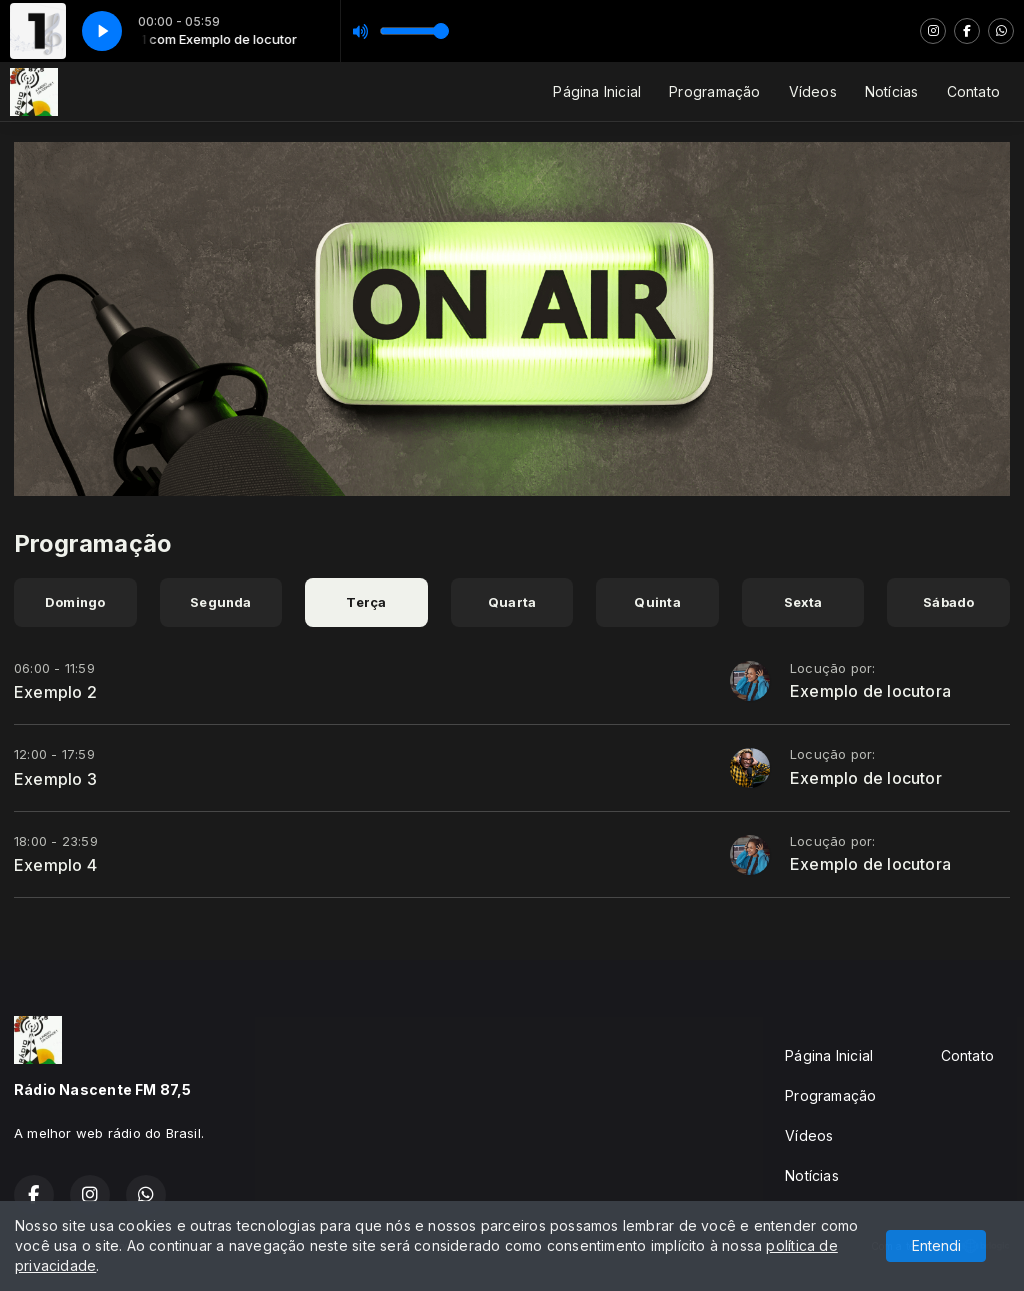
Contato (973, 91)
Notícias (892, 91)
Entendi (936, 1245)
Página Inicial (597, 91)
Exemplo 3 (55, 779)
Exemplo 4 (55, 865)
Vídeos (813, 91)
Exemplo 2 (55, 692)
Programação (714, 91)
